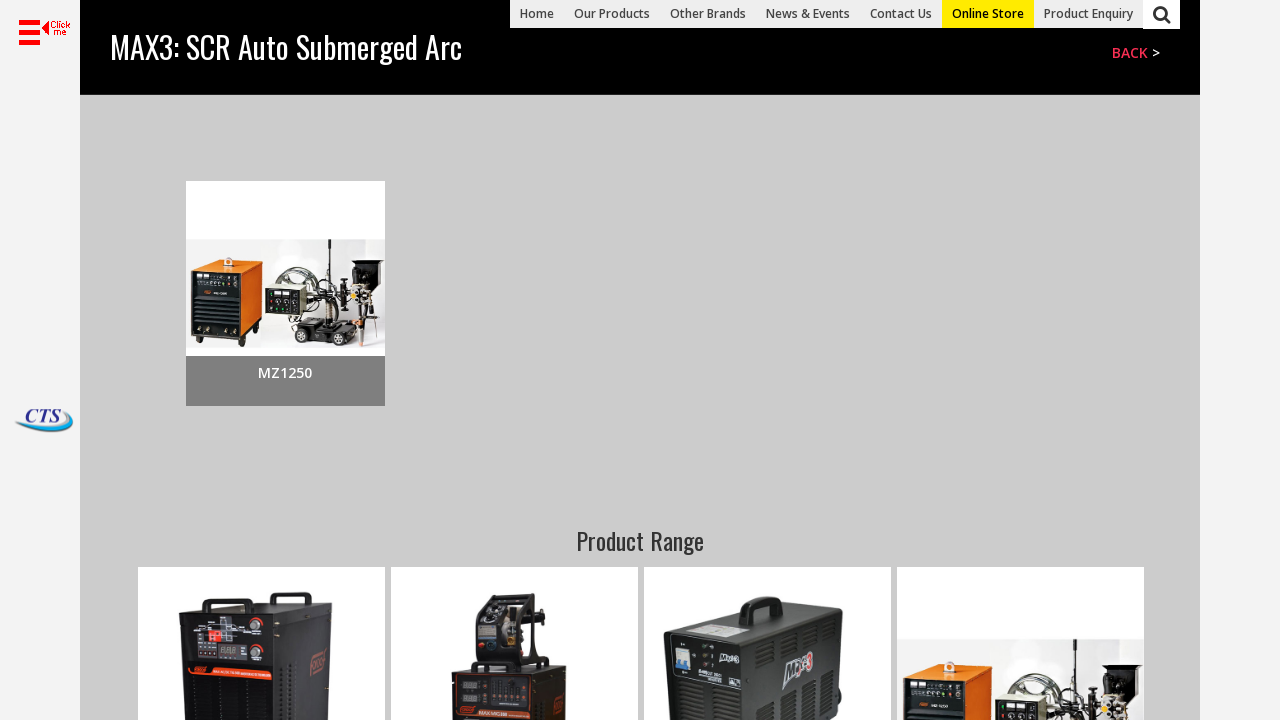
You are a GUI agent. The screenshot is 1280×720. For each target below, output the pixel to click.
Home (537, 13)
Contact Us (901, 13)
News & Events (808, 13)
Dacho (20, 421)
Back (1130, 52)
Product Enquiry (1088, 13)
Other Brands (708, 13)
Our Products (612, 13)
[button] (40, 33)
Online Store (988, 13)
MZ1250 (285, 372)
